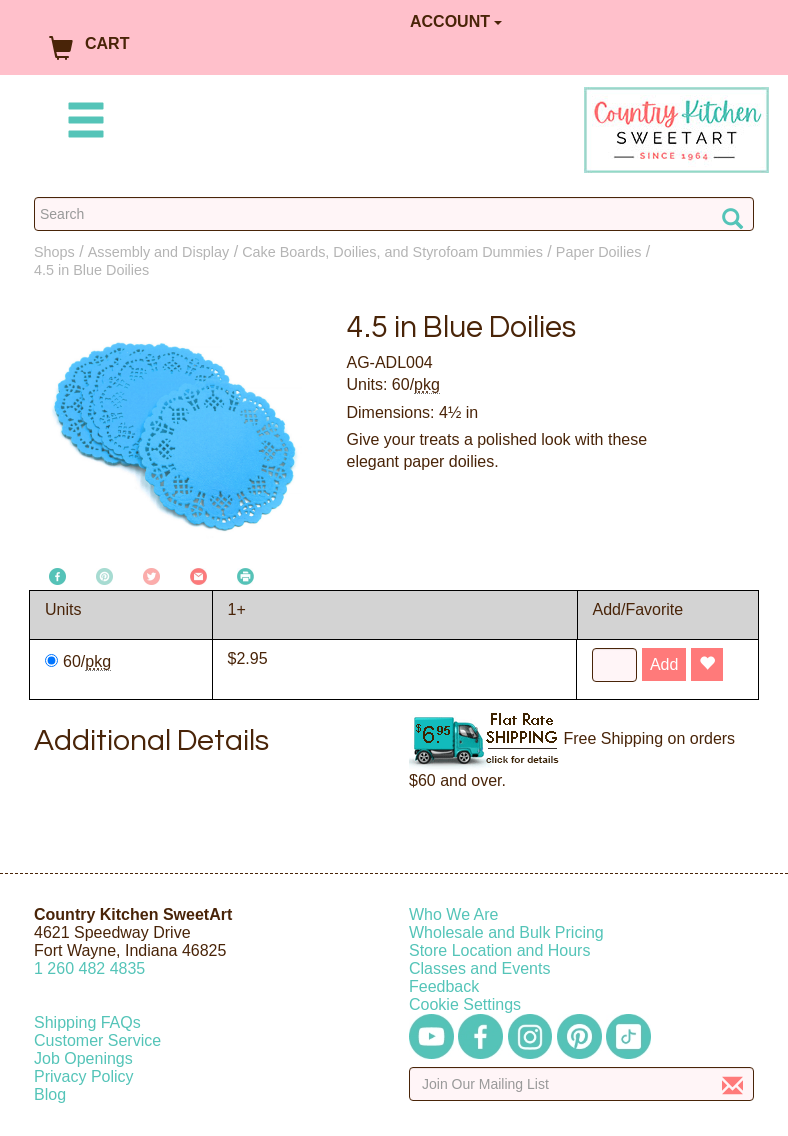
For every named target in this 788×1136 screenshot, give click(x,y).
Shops (54, 252)
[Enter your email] (581, 1084)
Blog (50, 1094)
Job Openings (83, 1058)
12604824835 (89, 968)
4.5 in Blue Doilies (91, 270)
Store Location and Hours (499, 950)
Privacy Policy (84, 1076)
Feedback (444, 986)
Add (664, 664)
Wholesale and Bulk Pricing (506, 932)
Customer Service (97, 1040)
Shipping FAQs (87, 1022)
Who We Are (454, 914)
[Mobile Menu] (82, 123)
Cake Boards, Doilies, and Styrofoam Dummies (392, 252)
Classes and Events (479, 968)
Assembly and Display (159, 252)
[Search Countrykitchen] (394, 214)
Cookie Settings (465, 1004)
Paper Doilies (599, 252)
